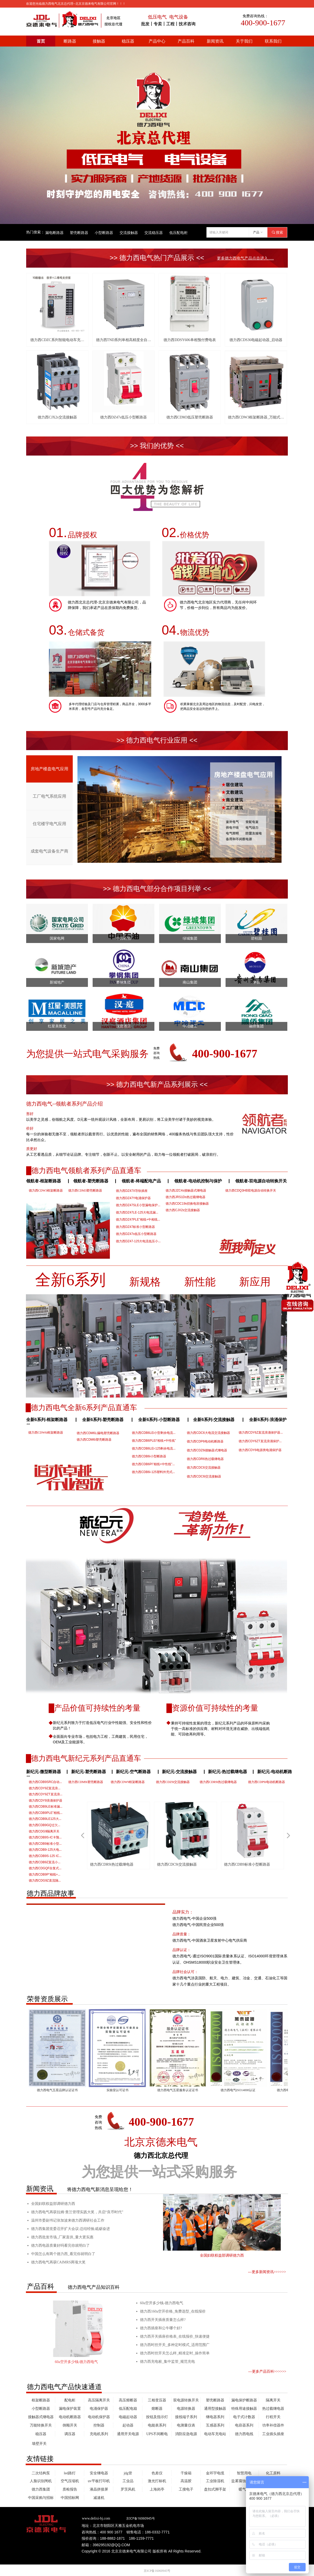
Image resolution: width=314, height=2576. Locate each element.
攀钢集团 (123, 982)
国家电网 (57, 938)
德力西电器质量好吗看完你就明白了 (60, 2245)
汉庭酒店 (123, 1026)
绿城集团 (190, 938)
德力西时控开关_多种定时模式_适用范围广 (175, 2345)
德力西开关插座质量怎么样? (163, 2320)
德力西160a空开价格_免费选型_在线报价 (173, 2311)
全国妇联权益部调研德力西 (53, 2204)
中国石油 (123, 938)
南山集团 (190, 982)
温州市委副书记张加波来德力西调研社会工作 (67, 2220)
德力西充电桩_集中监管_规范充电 (167, 2362)
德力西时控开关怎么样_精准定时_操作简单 (175, 2353)
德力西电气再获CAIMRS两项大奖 (58, 2262)
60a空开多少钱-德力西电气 (161, 2303)
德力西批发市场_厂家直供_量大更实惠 (62, 2237)
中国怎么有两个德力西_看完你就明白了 (63, 2254)
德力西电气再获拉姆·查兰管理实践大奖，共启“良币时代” (77, 2212)
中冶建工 (190, 1026)
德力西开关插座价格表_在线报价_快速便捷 (175, 2336)
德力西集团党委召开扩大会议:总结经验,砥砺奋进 (70, 2229)
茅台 (256, 982)
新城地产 (57, 982)
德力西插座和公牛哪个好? (161, 2328)
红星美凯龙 (57, 1026)
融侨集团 (256, 1026)
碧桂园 (256, 938)
